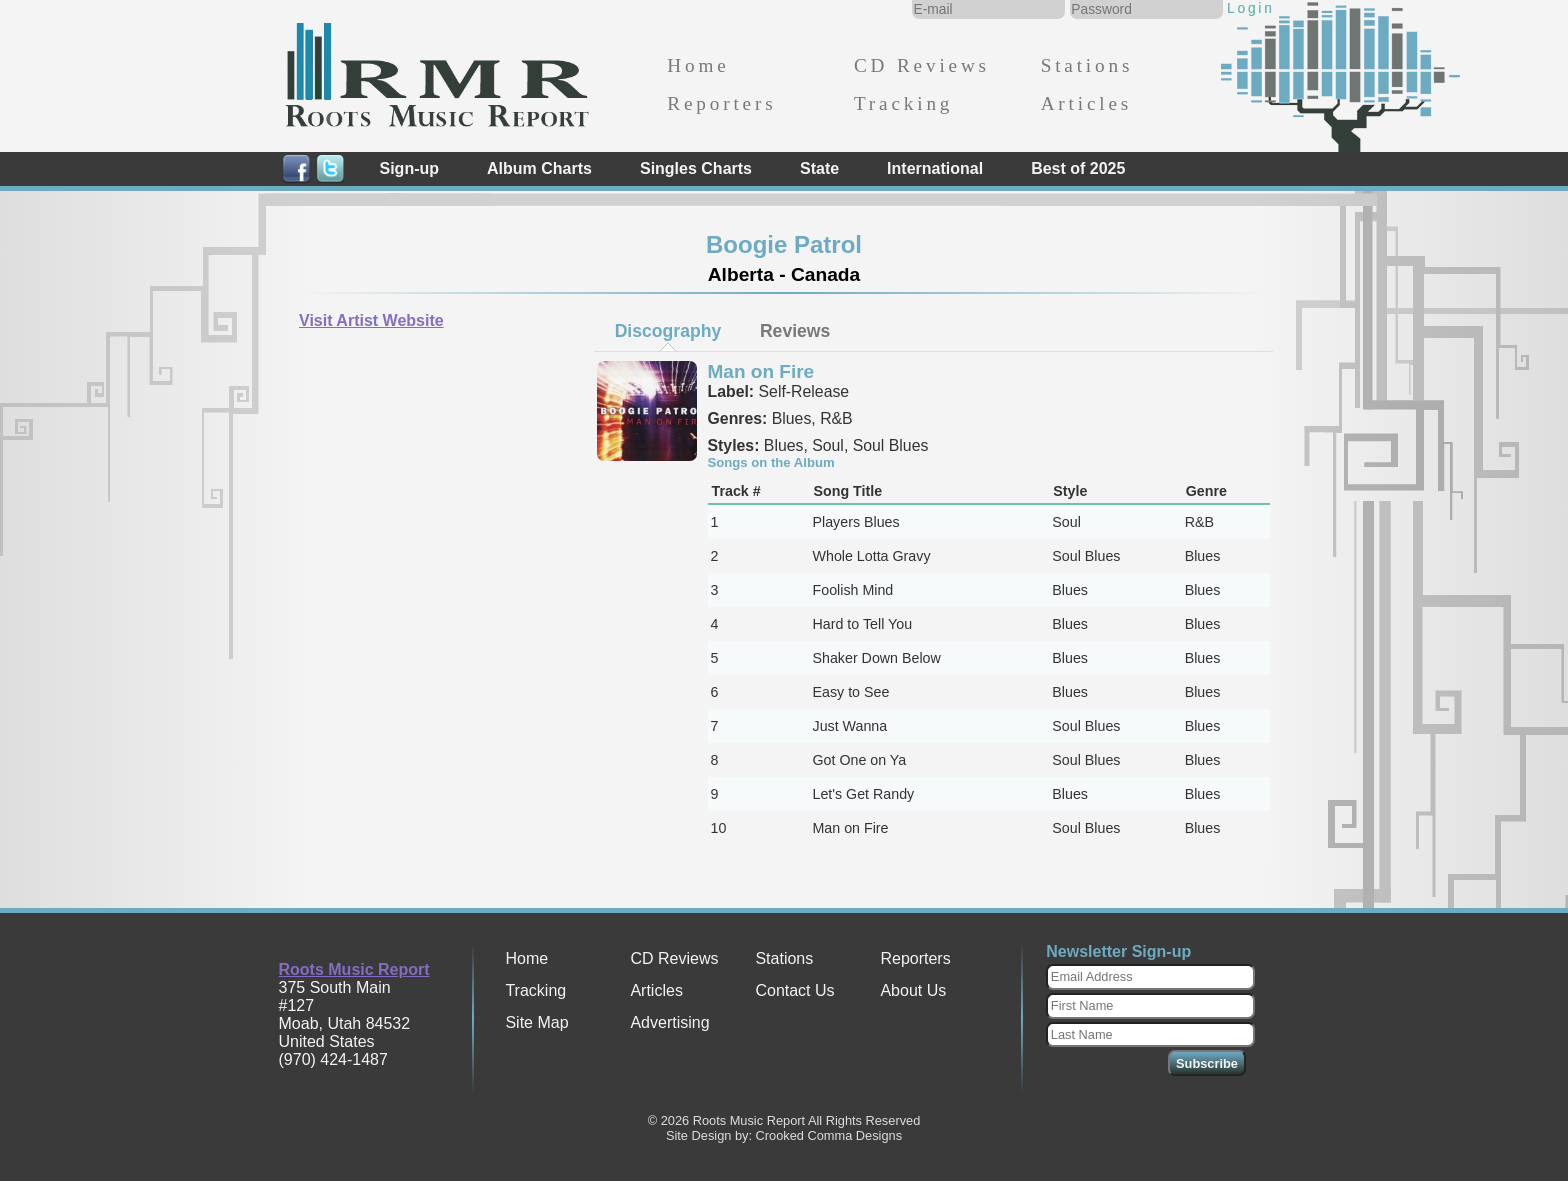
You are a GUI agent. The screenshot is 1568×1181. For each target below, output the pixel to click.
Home (698, 65)
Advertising (669, 1022)
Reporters (721, 103)
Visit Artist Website (371, 320)
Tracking (903, 103)
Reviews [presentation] (795, 331)
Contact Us (794, 990)
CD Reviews (922, 65)
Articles (1086, 103)
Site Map (536, 1022)
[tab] (668, 331)
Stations (1087, 65)
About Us (913, 990)
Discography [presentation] (668, 331)
